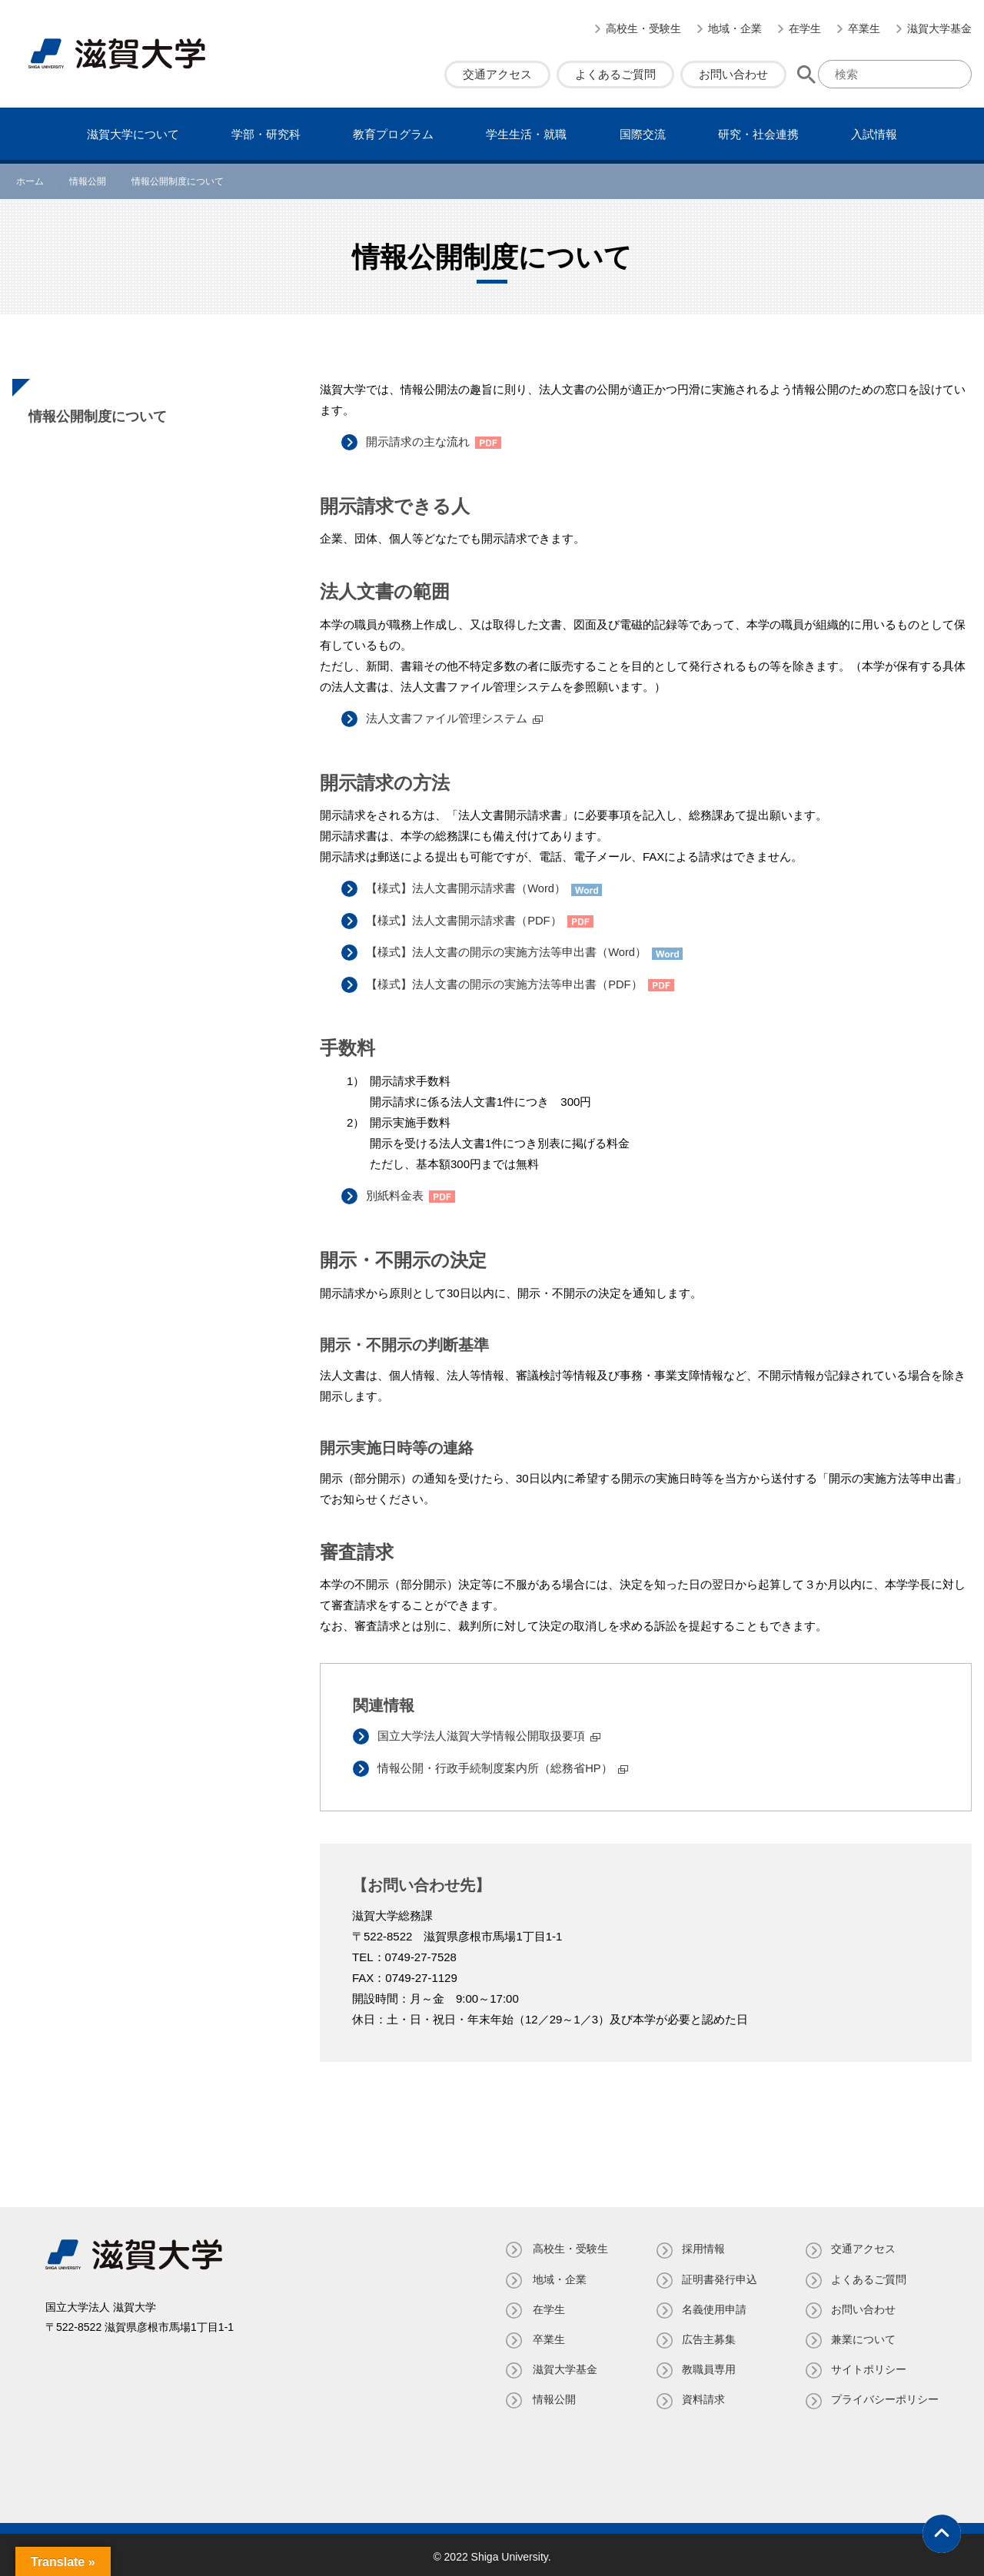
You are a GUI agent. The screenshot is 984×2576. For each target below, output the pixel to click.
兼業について (863, 2335)
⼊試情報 (874, 134)
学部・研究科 (266, 134)
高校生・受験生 (643, 28)
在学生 (805, 28)
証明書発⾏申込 (718, 2275)
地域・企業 (735, 28)
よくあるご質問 (615, 74)
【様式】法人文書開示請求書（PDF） (466, 918)
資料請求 (701, 2396)
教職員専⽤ (707, 2366)
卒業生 (864, 28)
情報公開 (551, 2396)
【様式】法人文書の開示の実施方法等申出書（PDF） (506, 981)
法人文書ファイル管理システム (449, 718)
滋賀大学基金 (939, 28)
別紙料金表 (397, 1193)
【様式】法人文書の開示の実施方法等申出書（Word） (509, 950)
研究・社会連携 (758, 134)
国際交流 (643, 134)
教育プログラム (393, 134)
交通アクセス (497, 74)
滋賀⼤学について (133, 134)
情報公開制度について (97, 416)
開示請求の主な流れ (420, 441)
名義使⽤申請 (712, 2305)
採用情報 (701, 2245)
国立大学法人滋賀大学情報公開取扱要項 (483, 1733)
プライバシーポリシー (885, 2396)
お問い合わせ (733, 74)
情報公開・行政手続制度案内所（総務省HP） (497, 1764)
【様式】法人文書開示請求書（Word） (468, 887)
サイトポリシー (868, 2366)
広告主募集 (707, 2335)
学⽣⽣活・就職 (526, 134)
